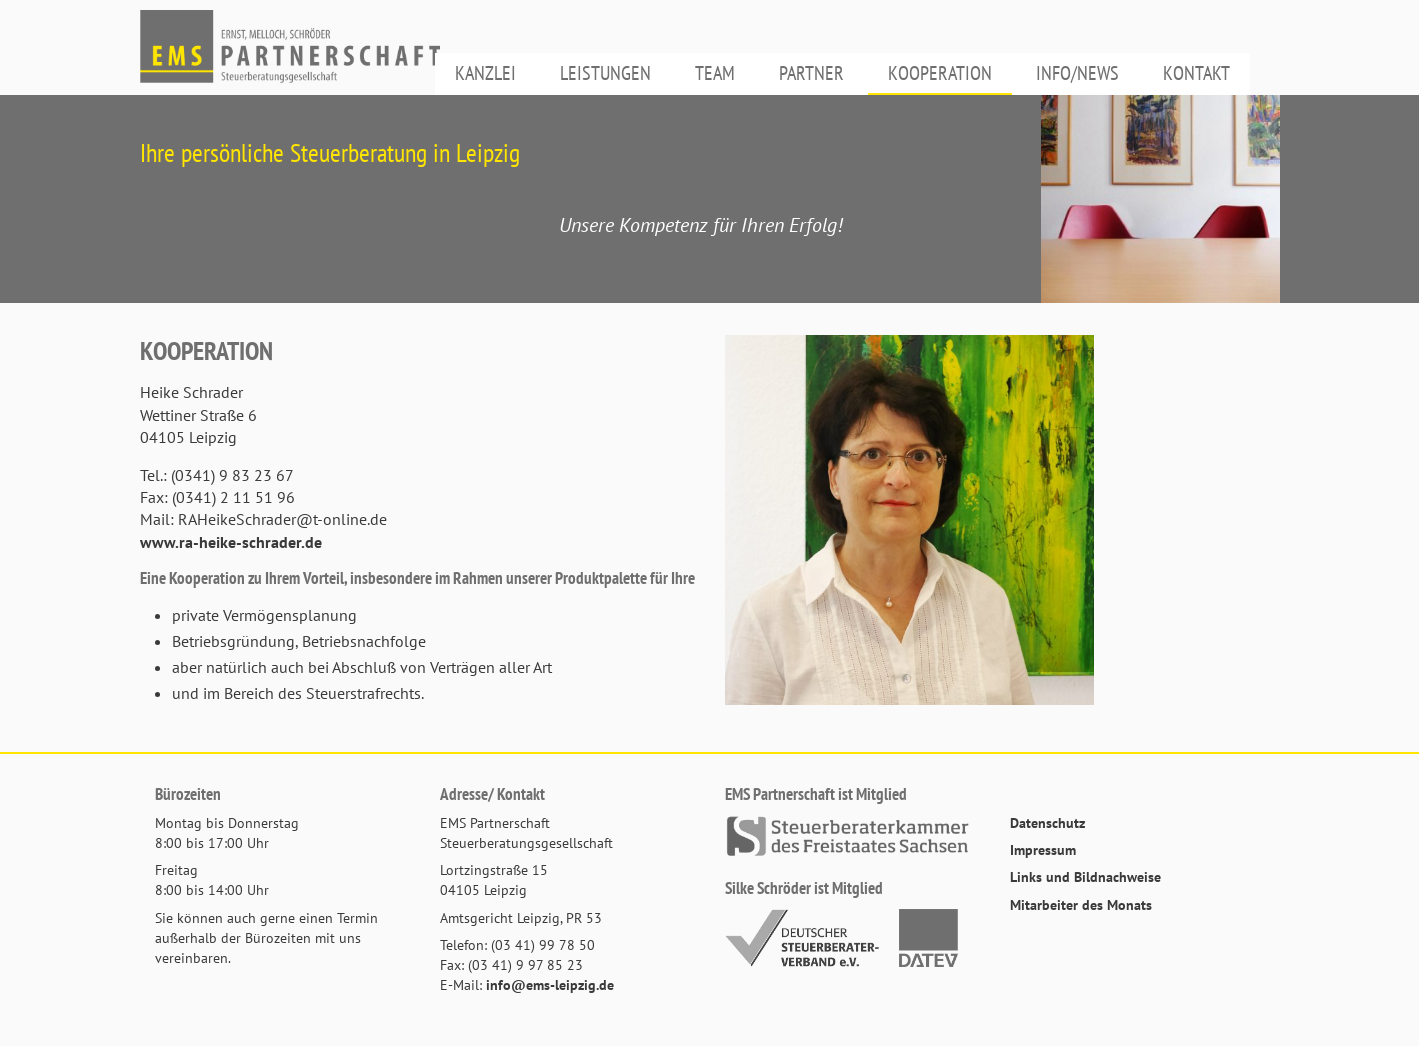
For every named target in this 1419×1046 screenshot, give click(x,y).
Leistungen (605, 73)
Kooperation (940, 73)
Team (715, 73)
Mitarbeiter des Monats (1081, 904)
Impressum (1043, 849)
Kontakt (1196, 73)
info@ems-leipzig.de (550, 984)
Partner (811, 73)
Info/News (1077, 73)
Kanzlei (485, 73)
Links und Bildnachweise (1085, 876)
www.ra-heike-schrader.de (231, 542)
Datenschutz (1047, 822)
